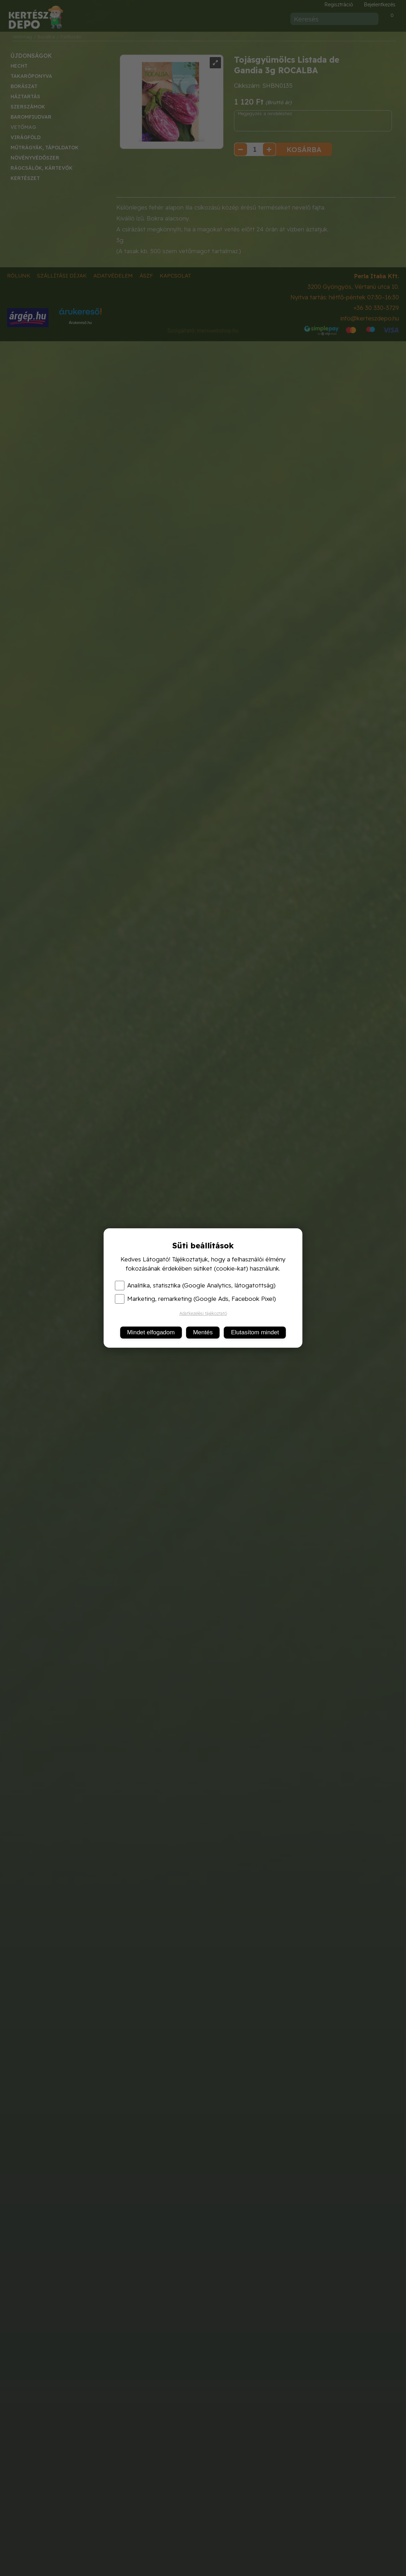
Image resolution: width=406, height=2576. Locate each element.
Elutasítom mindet (255, 1332)
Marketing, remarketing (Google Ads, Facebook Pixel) (195, 1299)
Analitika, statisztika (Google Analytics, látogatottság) (195, 1285)
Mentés (203, 1332)
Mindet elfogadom (151, 1332)
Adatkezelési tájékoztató (203, 1313)
